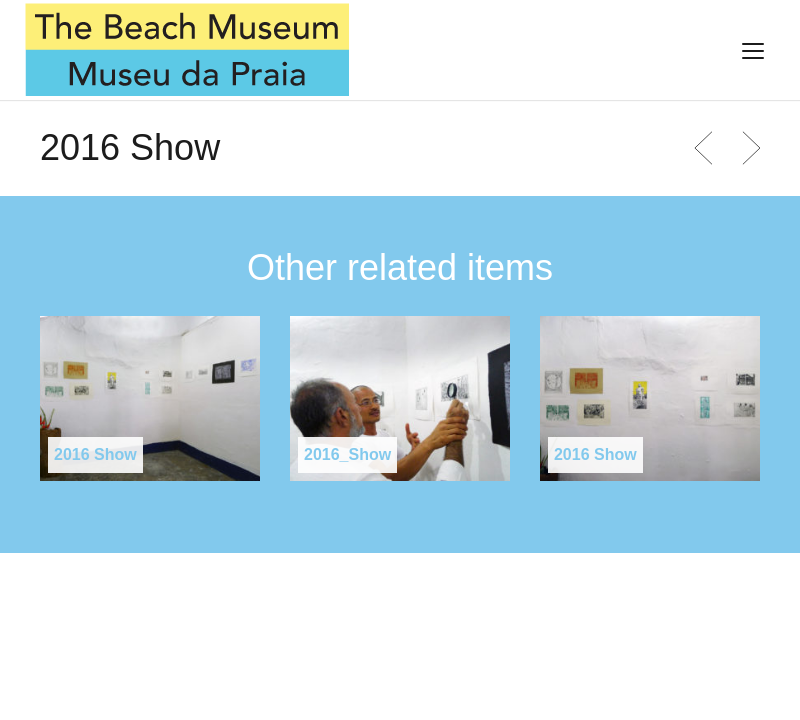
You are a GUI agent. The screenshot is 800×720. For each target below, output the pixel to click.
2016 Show (95, 454)
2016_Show (347, 454)
